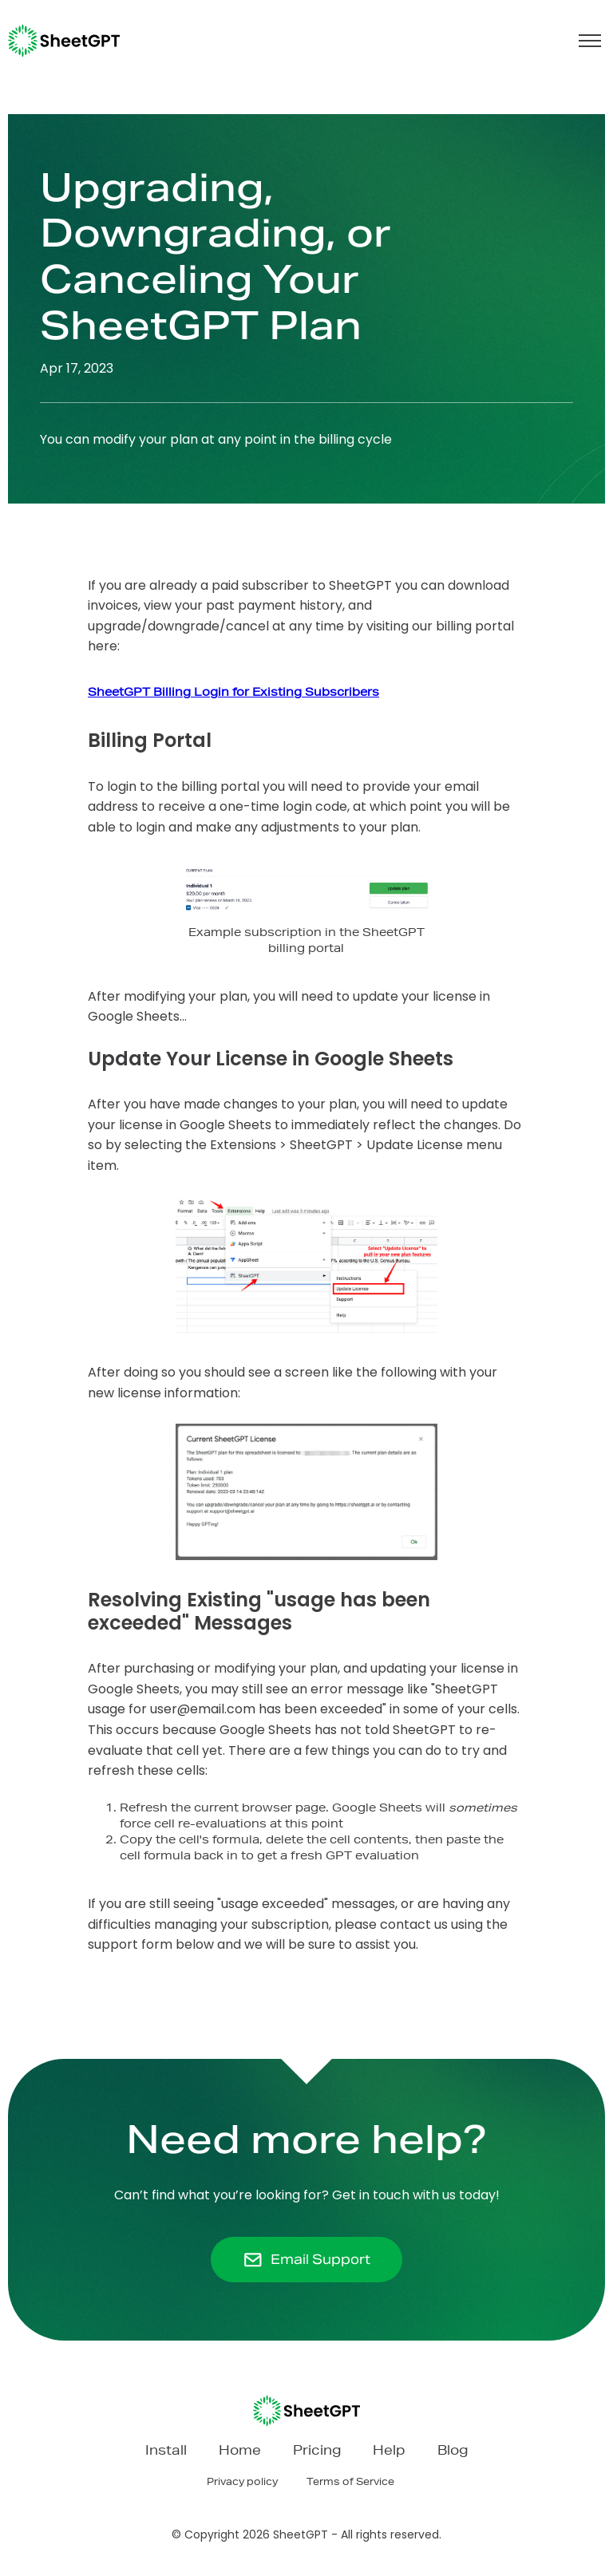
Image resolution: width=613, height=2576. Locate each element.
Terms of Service (350, 2482)
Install (166, 2452)
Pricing (317, 2452)
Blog (452, 2452)
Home (240, 2452)
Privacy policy (242, 2482)
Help (389, 2452)
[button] (590, 40)
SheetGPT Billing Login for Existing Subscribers (233, 693)
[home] (64, 40)
